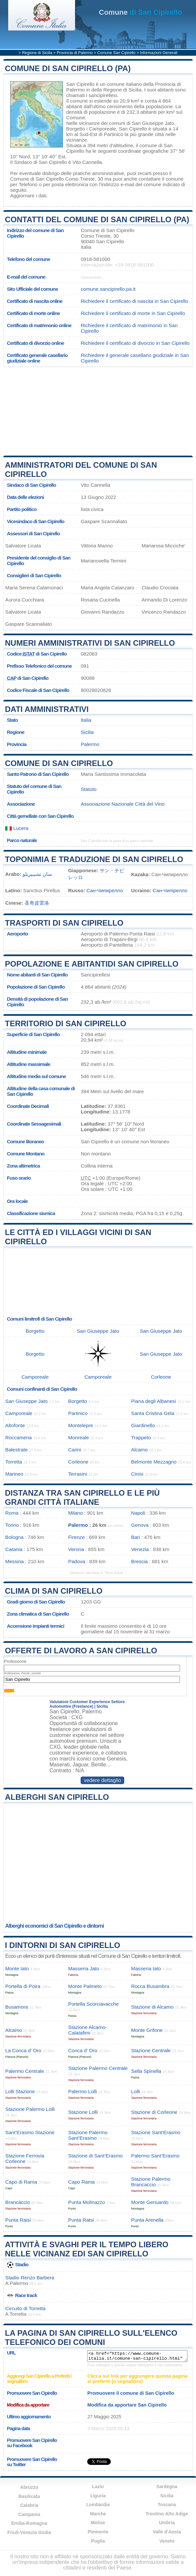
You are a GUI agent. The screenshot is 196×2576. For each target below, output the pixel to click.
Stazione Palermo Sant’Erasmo (88, 2135)
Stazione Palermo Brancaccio (150, 2181)
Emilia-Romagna (29, 2523)
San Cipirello (80, 84)
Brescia (139, 1561)
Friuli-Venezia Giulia (29, 2532)
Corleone (161, 1377)
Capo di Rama (21, 2182)
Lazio (98, 2486)
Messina (14, 1561)
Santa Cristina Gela (152, 1413)
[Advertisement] (98, 411)
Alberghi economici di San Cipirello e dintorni (54, 1926)
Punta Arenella (147, 2220)
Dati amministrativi (47, 709)
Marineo (14, 1474)
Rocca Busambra (150, 1986)
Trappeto (141, 1437)
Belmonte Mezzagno (153, 1462)
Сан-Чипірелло (170, 890)
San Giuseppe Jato (153, 123)
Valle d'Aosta (167, 2531)
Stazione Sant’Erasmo (155, 2132)
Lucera (17, 828)
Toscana (167, 2504)
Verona (76, 1549)
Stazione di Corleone (154, 2112)
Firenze (76, 1537)
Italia (86, 720)
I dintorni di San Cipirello (62, 1945)
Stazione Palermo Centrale (98, 2068)
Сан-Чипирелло (105, 890)
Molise (98, 2522)
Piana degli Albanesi (153, 1401)
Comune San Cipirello (116, 52)
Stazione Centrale (151, 2050)
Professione (15, 1661)
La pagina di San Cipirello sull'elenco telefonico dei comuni (91, 2338)
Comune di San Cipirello (59, 763)
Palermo (90, 744)
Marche (98, 2513)
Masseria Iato (146, 1968)
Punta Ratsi (81, 2220)
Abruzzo (29, 2487)
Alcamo (139, 1449)
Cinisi (137, 1474)
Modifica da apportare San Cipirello (127, 2405)
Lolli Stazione (20, 2091)
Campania (29, 2514)
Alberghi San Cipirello (57, 1797)
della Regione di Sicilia (116, 89)
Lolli (135, 2091)
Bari (135, 1537)
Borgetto (75, 128)
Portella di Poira (22, 1986)
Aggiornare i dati (28, 195)
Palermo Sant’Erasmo (155, 2155)
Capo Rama (81, 2182)
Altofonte (15, 1425)
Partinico (113, 134)
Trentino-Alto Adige (167, 2513)
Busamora (16, 2007)
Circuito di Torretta (25, 2308)
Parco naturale (22, 840)
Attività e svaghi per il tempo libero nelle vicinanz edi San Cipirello (86, 2249)
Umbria (167, 2522)
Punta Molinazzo (86, 2202)
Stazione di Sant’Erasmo (95, 2155)
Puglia (98, 2541)
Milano (75, 1513)
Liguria (98, 2495)
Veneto (166, 2541)
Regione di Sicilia (37, 52)
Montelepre (80, 1425)
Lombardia (98, 2504)
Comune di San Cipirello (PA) (68, 68)
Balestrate (16, 1449)
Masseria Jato (83, 1968)
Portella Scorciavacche (93, 2004)
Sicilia (87, 732)
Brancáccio (17, 2202)
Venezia (140, 1549)
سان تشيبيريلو (37, 874)
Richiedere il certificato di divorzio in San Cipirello (135, 343)
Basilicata (29, 2496)
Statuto (88, 789)
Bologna (14, 1537)
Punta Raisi (18, 2220)
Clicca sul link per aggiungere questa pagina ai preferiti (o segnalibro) (137, 2378)
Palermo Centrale (24, 2071)
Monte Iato (17, 1968)
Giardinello (143, 1425)
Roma (12, 1513)
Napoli (138, 1513)
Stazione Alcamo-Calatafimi (87, 2029)
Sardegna (166, 2486)
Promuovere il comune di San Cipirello (130, 2393)
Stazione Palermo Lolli (30, 2109)
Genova (139, 1525)
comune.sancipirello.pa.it (108, 289)
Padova (76, 1561)
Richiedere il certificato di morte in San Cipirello (133, 313)
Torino (12, 1525)
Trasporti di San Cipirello (64, 922)
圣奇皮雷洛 (37, 903)
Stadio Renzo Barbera (29, 2277)
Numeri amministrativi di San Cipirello (90, 643)
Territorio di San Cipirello (65, 1023)
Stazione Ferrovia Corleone (24, 2158)
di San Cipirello (140, 12)
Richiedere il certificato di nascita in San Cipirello (134, 301)
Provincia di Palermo (75, 52)
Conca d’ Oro (82, 2050)
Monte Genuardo (149, 2202)
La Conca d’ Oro (23, 2050)
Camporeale (102, 128)
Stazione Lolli (83, 2112)
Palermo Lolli (82, 2091)
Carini (74, 1449)
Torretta (13, 1462)
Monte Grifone (147, 2030)
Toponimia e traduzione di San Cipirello (94, 859)
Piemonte (98, 2531)
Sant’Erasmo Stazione (29, 2132)
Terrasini (77, 1474)
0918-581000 (95, 259)
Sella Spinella (146, 2071)
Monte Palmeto (85, 1986)
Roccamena (18, 1437)
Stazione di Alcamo (152, 2007)
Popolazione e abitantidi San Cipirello (91, 963)
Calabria (29, 2505)
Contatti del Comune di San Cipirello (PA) (97, 219)
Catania (13, 1549)
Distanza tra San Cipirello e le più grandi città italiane (82, 1497)
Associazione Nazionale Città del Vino (123, 804)
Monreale (78, 1437)
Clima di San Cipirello (54, 1590)
